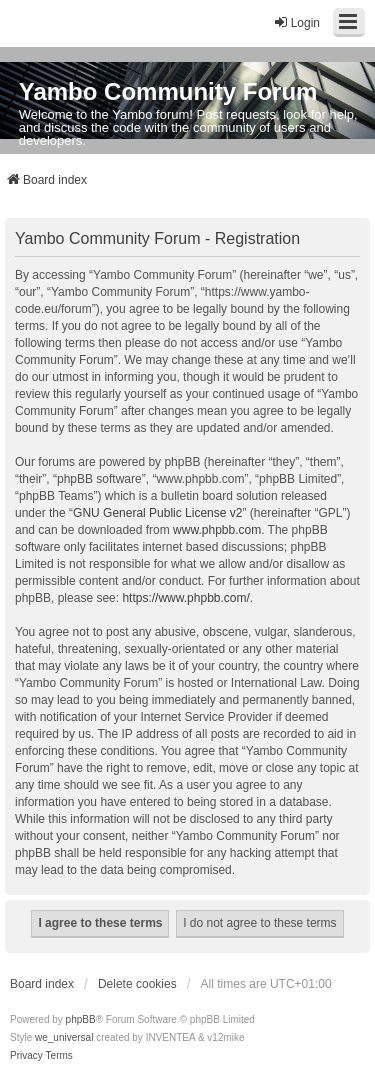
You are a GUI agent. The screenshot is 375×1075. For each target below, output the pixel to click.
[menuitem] (26, 1056)
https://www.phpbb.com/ (185, 598)
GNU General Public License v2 (157, 513)
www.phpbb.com (217, 530)
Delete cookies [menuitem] (137, 984)
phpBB (81, 1019)
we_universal (64, 1037)
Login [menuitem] (296, 22)
